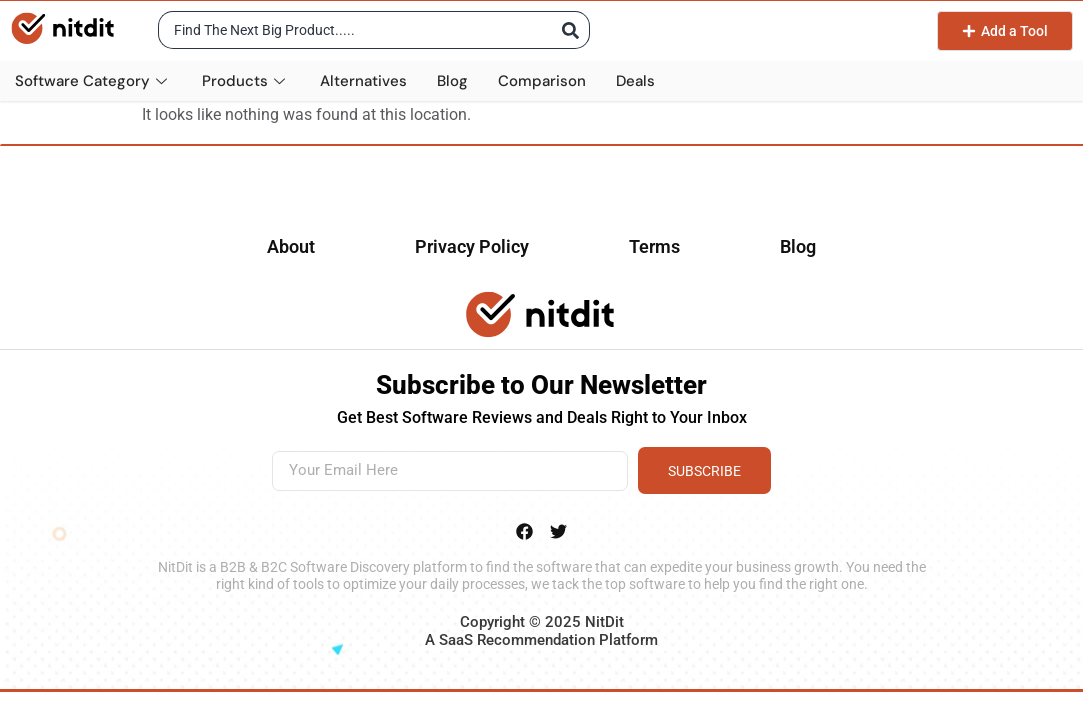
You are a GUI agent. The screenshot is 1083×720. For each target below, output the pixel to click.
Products (246, 81)
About (291, 246)
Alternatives (363, 81)
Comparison (542, 81)
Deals (635, 81)
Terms (654, 246)
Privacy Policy (472, 246)
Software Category (93, 81)
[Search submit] (568, 30)
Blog (452, 81)
